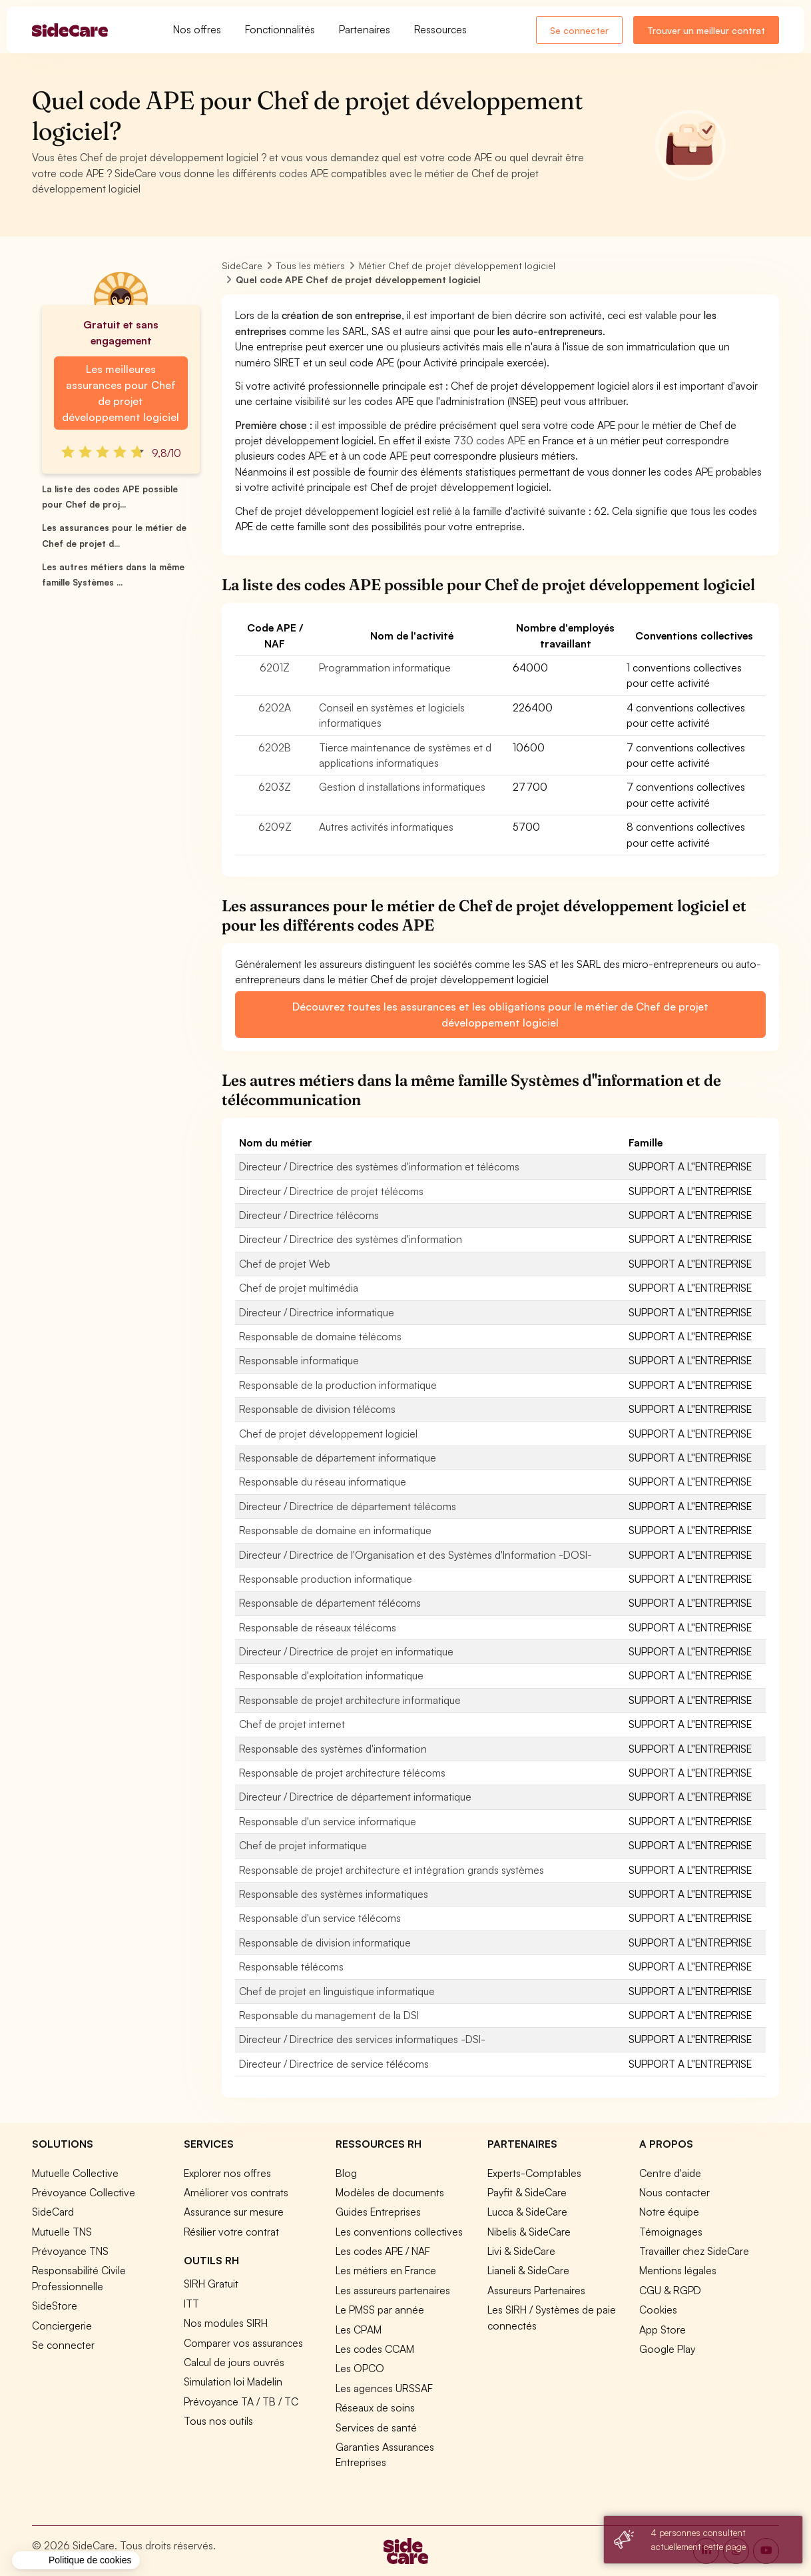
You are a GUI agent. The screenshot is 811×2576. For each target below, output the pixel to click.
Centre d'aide (670, 2173)
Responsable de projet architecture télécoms (342, 1772)
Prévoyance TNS (70, 2251)
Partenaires (364, 29)
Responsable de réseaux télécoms (317, 1627)
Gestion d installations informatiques (402, 786)
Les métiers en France (386, 2270)
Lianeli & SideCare (528, 2270)
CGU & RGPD (670, 2290)
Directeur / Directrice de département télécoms (347, 1506)
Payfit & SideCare (527, 2192)
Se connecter (579, 30)
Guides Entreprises (378, 2211)
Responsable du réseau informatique (322, 1481)
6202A (274, 707)
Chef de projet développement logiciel (328, 1433)
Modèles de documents (390, 2192)
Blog (346, 2173)
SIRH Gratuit (211, 2283)
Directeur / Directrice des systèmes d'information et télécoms (379, 1166)
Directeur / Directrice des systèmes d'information (350, 1239)
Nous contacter (674, 2192)
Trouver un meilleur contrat (706, 30)
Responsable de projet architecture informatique (350, 1700)
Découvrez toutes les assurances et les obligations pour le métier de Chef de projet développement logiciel (500, 1014)
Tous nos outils (218, 2420)
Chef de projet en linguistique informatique (337, 1991)
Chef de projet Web (284, 1263)
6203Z (274, 786)
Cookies (658, 2309)
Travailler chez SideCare (694, 2251)
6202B (274, 747)
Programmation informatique (385, 667)
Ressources (440, 29)
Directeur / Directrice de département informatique (355, 1796)
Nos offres (197, 29)
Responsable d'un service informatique (327, 1821)
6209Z (275, 826)
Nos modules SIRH (226, 2323)
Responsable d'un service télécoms (320, 1918)
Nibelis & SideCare (529, 2231)
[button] (76, 2560)
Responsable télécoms (291, 1966)
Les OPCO (360, 2368)
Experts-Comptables (534, 2173)
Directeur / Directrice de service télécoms (334, 2063)
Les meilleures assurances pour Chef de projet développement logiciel (120, 393)
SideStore (54, 2305)
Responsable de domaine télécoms (320, 1336)
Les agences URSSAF (384, 2388)
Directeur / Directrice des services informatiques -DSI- (362, 2039)
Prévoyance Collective (83, 2192)
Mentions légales (677, 2270)
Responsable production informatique (325, 1578)
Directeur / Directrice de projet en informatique (346, 1651)
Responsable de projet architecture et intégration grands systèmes (391, 1870)
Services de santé (376, 2427)
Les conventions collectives (399, 2231)
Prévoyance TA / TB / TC (241, 2401)
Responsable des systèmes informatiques (333, 1894)
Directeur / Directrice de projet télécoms (331, 1191)
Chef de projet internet (292, 1724)
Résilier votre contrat (231, 2231)
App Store (662, 2329)
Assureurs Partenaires (536, 2290)
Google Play (667, 2349)
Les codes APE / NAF (383, 2251)
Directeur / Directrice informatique (316, 1312)
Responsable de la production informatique (338, 1385)
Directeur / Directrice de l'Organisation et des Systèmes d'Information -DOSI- (415, 1554)
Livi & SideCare (521, 2251)
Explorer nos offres (227, 2173)
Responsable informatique (299, 1360)
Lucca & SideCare (527, 2211)
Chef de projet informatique (303, 1845)
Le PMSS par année (380, 2309)
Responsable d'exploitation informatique (331, 1675)
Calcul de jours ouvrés (234, 2362)
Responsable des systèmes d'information (333, 1748)
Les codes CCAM (375, 2349)
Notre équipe (669, 2211)
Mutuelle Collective (75, 2173)
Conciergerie (62, 2325)
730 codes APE (489, 440)
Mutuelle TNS (62, 2231)
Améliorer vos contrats (236, 2192)
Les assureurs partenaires (393, 2290)
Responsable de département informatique (337, 1457)
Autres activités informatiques (386, 826)
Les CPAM (359, 2329)
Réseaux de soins (375, 2407)
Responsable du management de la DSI (329, 2015)
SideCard (53, 2211)
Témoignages (670, 2231)
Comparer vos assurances (243, 2343)
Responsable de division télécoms (317, 1409)
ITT (191, 2303)
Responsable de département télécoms (330, 1602)
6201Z (275, 667)
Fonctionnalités (280, 29)
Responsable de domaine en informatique (335, 1530)
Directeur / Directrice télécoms (309, 1215)
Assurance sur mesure (234, 2211)
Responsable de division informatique (325, 1942)
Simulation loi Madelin (233, 2381)
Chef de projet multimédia (298, 1287)
